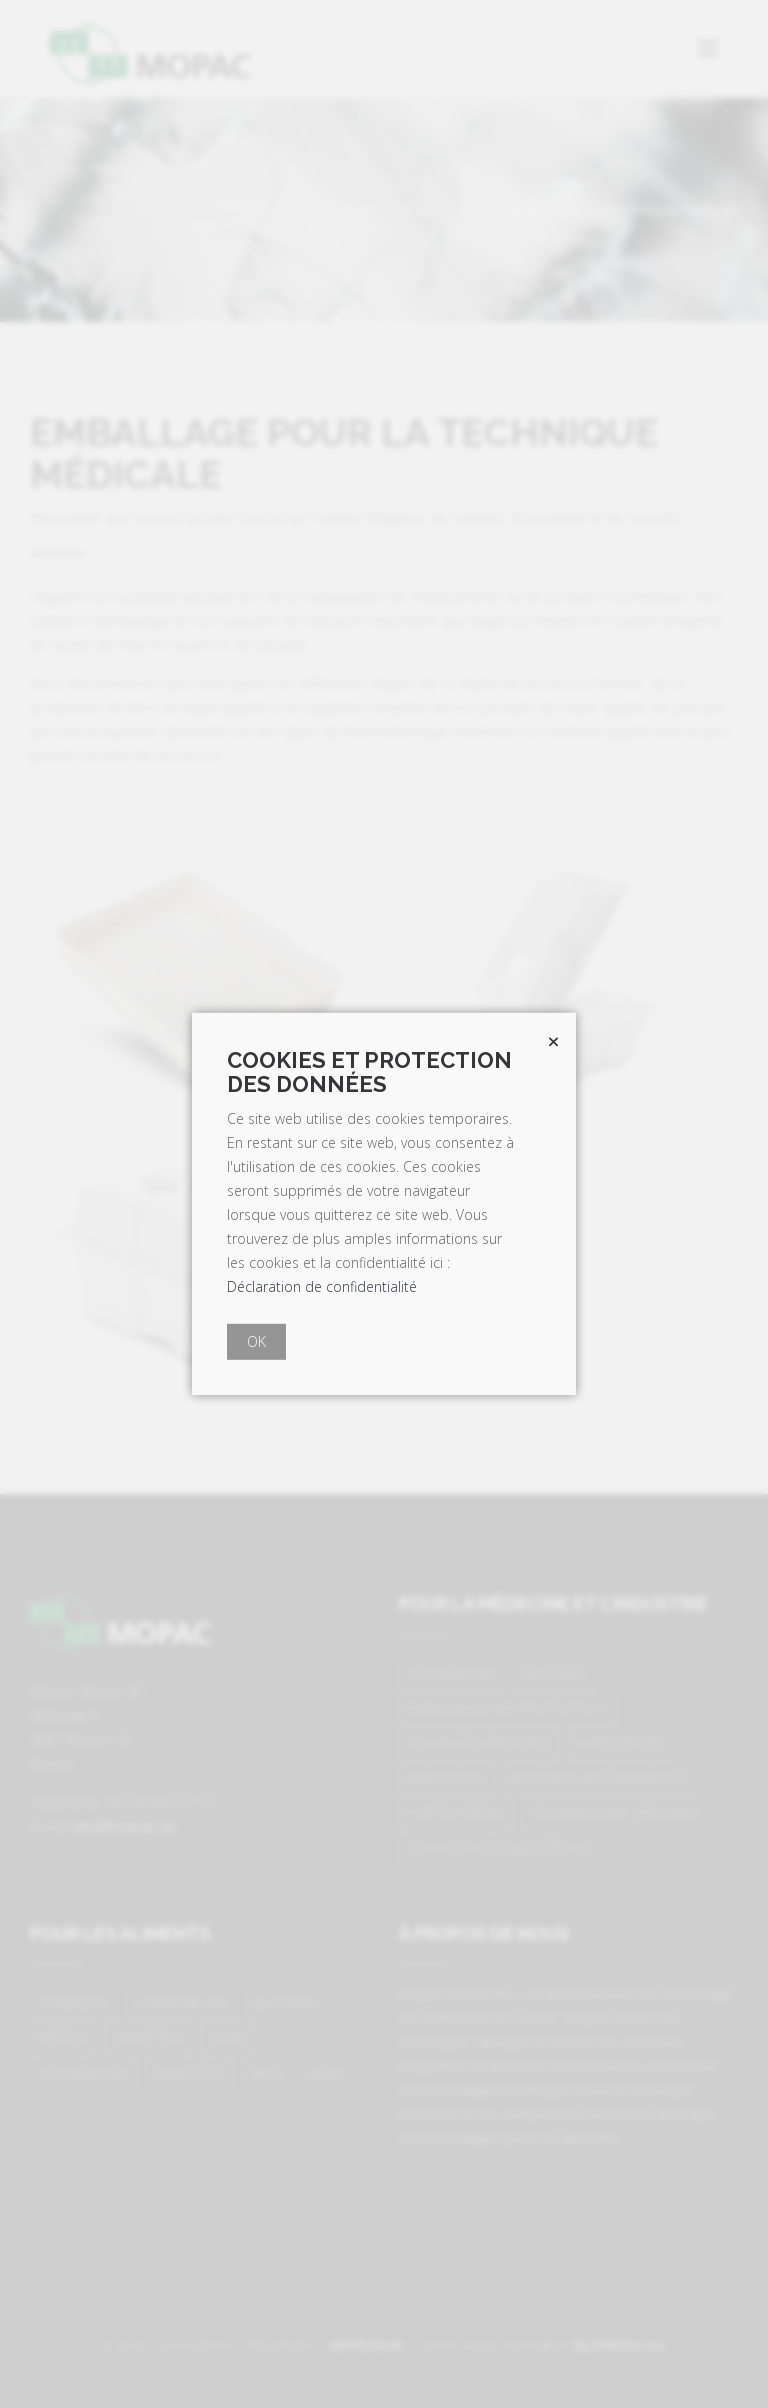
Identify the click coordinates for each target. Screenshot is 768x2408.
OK (256, 1341)
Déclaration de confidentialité (322, 1286)
